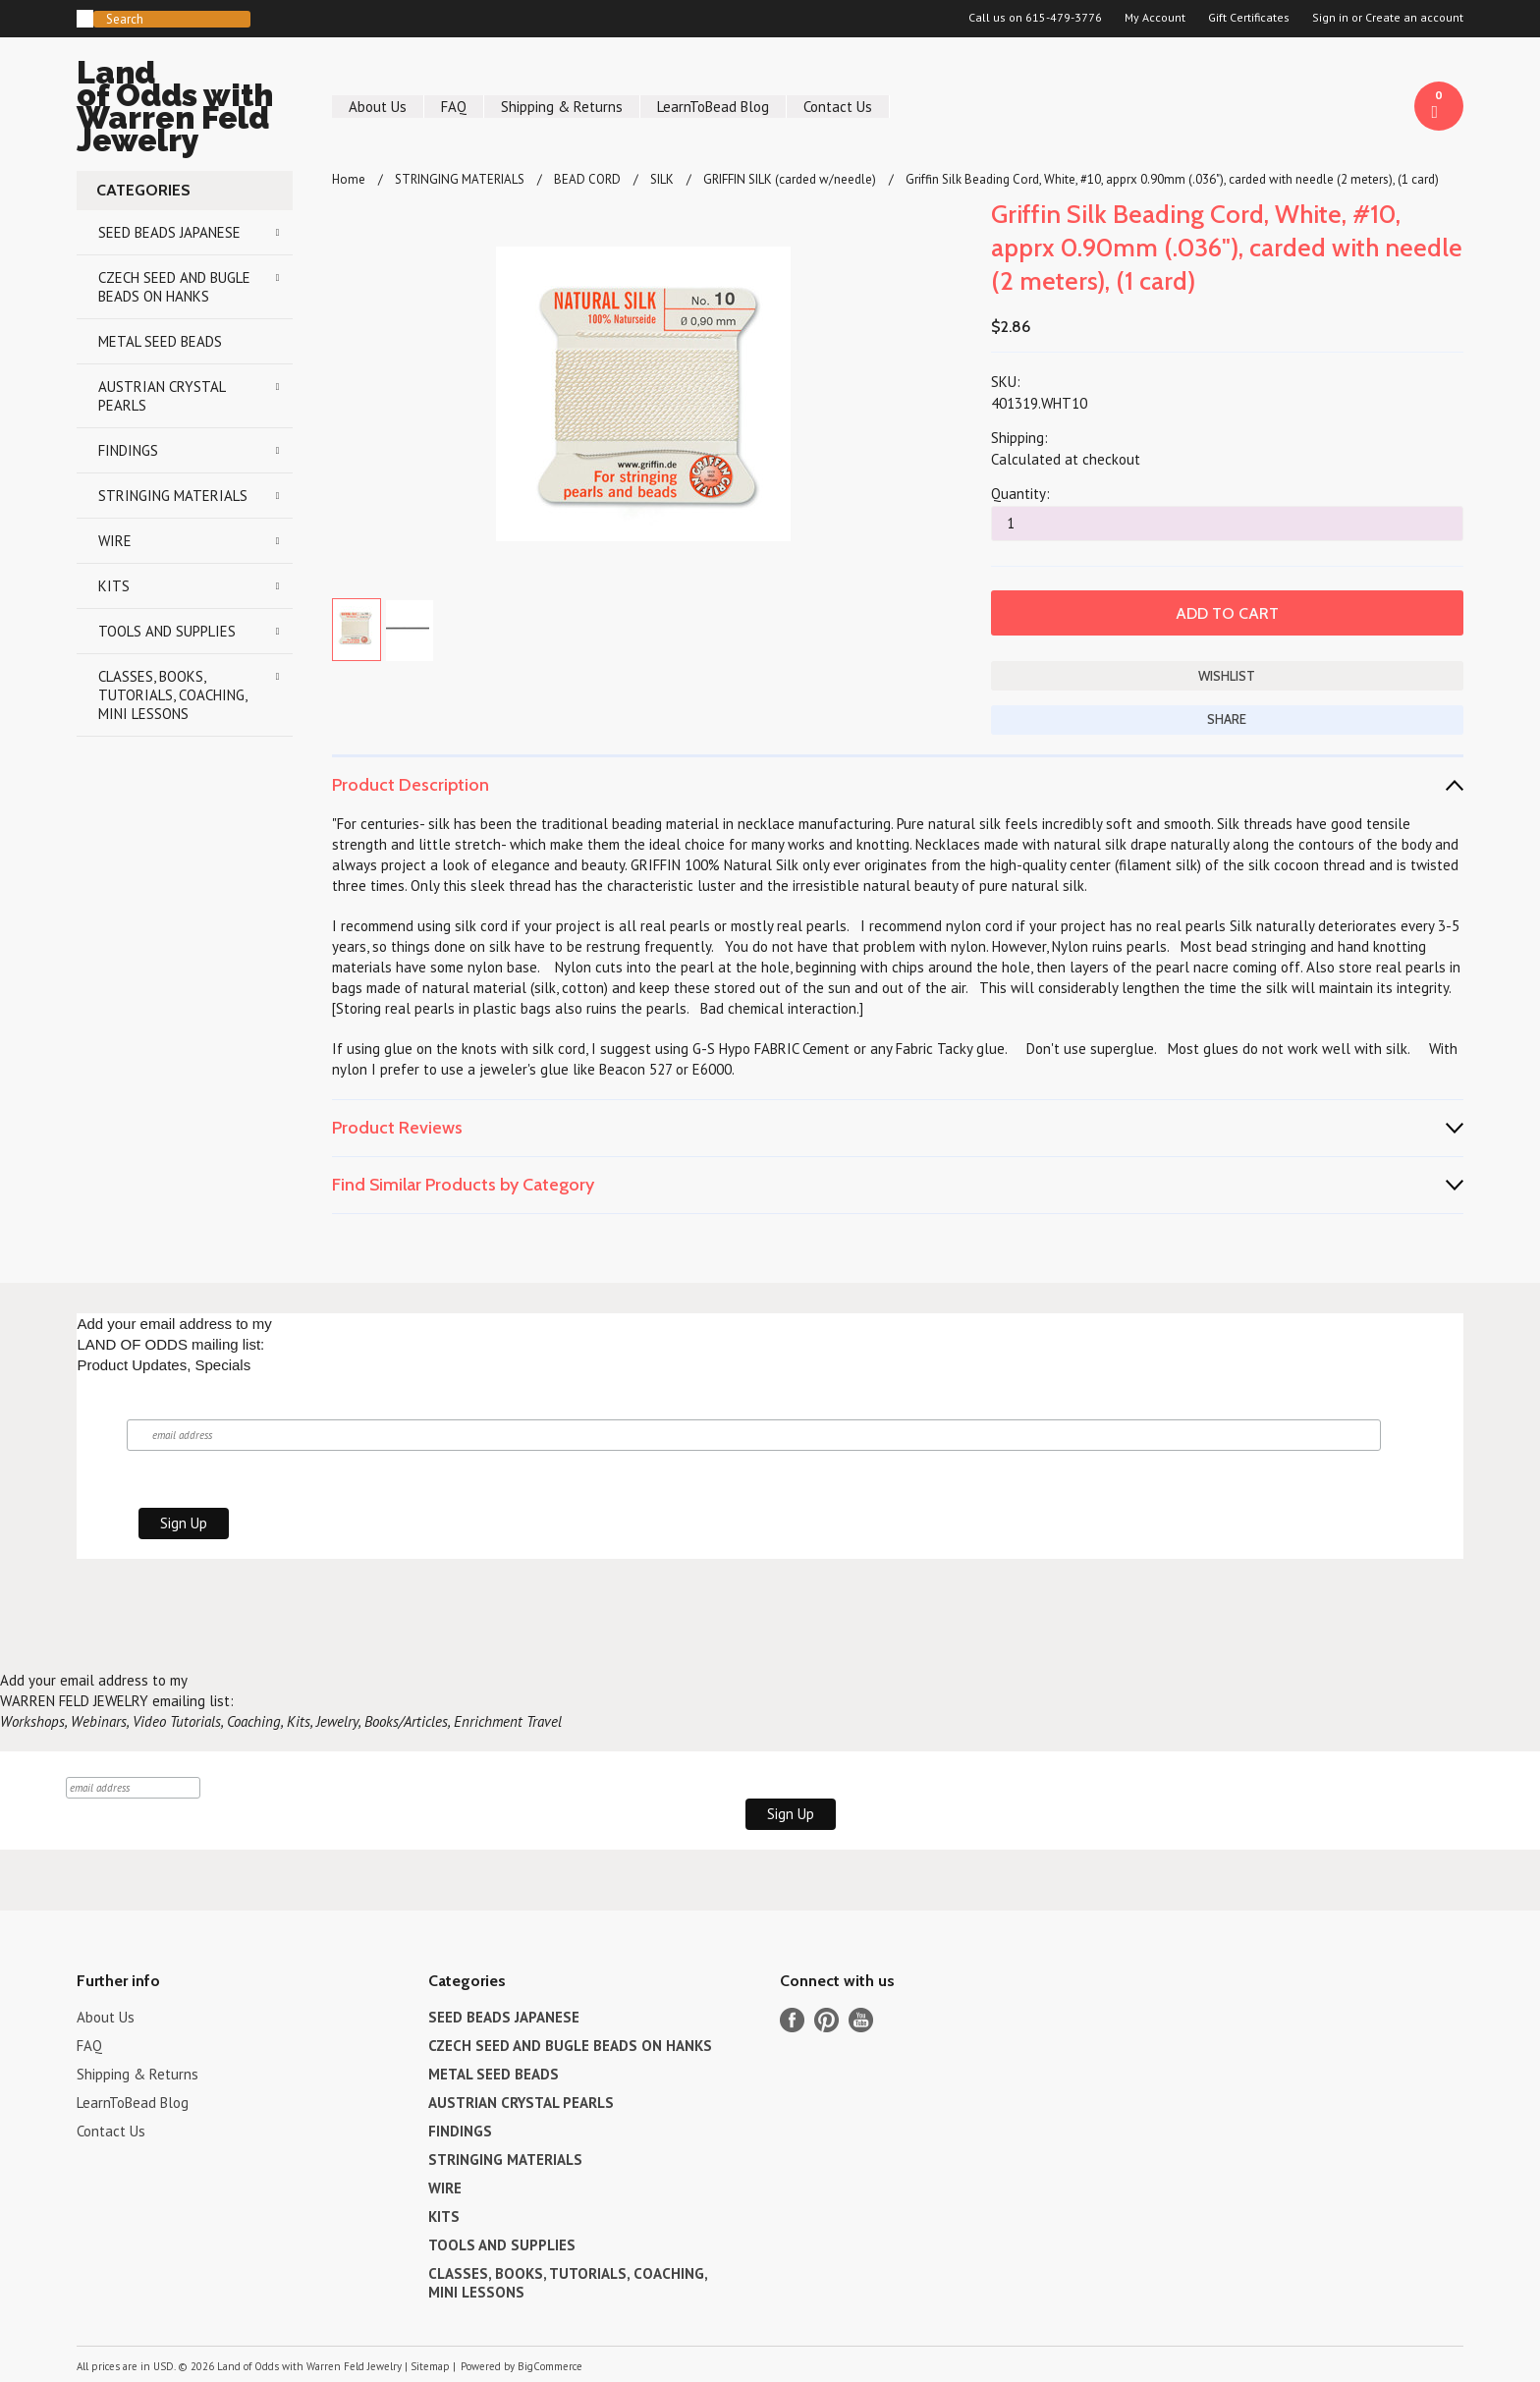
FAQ (454, 106)
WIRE (115, 540)
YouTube (861, 2020)
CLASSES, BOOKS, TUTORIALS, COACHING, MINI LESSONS (173, 695)
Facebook (792, 2020)
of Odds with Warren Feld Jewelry (185, 109)
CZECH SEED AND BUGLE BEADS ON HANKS (174, 286)
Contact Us (837, 106)
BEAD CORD (587, 179)
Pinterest (826, 2020)
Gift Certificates (1249, 18)
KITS (114, 586)
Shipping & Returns (562, 106)
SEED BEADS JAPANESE (169, 232)
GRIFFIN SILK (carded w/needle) (789, 179)
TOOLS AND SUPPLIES (167, 631)
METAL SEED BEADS (160, 341)
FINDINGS (128, 450)
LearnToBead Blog (713, 106)
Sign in (1330, 18)
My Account (1155, 18)
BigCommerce (550, 2366)
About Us (378, 106)
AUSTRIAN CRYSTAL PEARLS (162, 396)
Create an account (1414, 18)
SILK (662, 179)
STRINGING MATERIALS (173, 495)
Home (348, 179)
